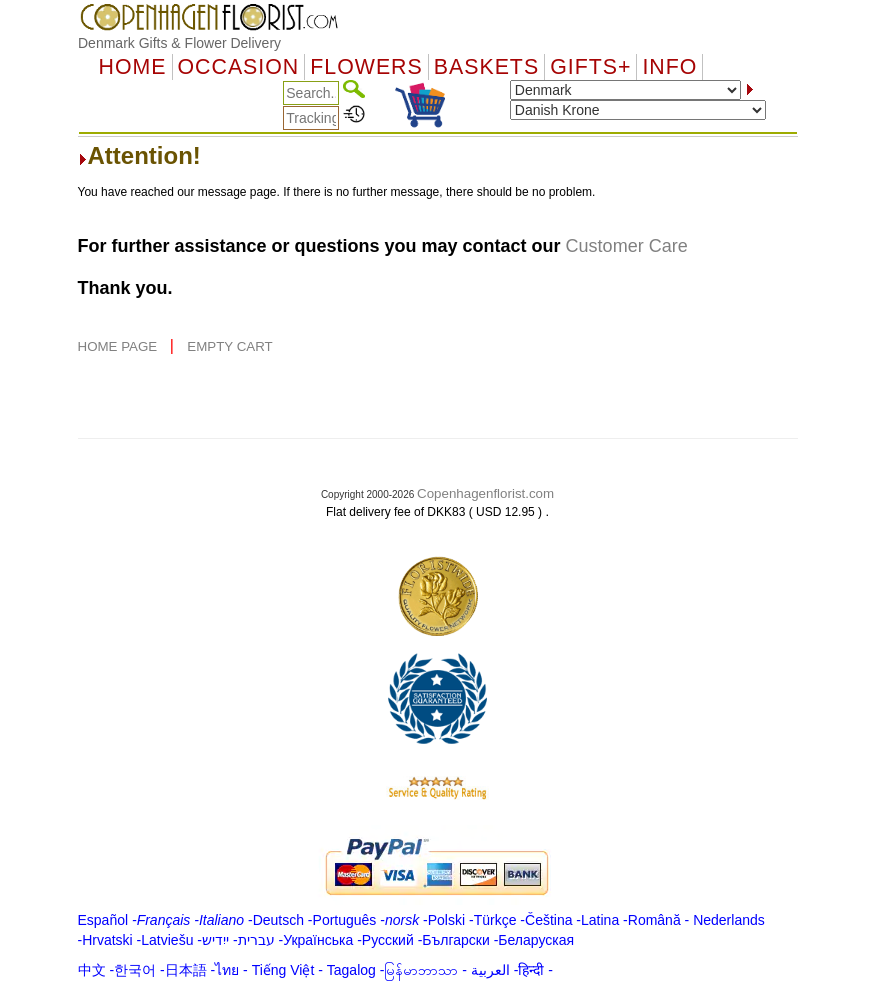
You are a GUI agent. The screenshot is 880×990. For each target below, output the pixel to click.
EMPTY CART (229, 346)
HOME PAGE (119, 346)
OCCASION (239, 67)
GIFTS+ (590, 67)
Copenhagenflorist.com (485, 493)
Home (133, 67)
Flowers (366, 67)
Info (669, 67)
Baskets (486, 67)
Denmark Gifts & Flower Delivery (179, 43)
